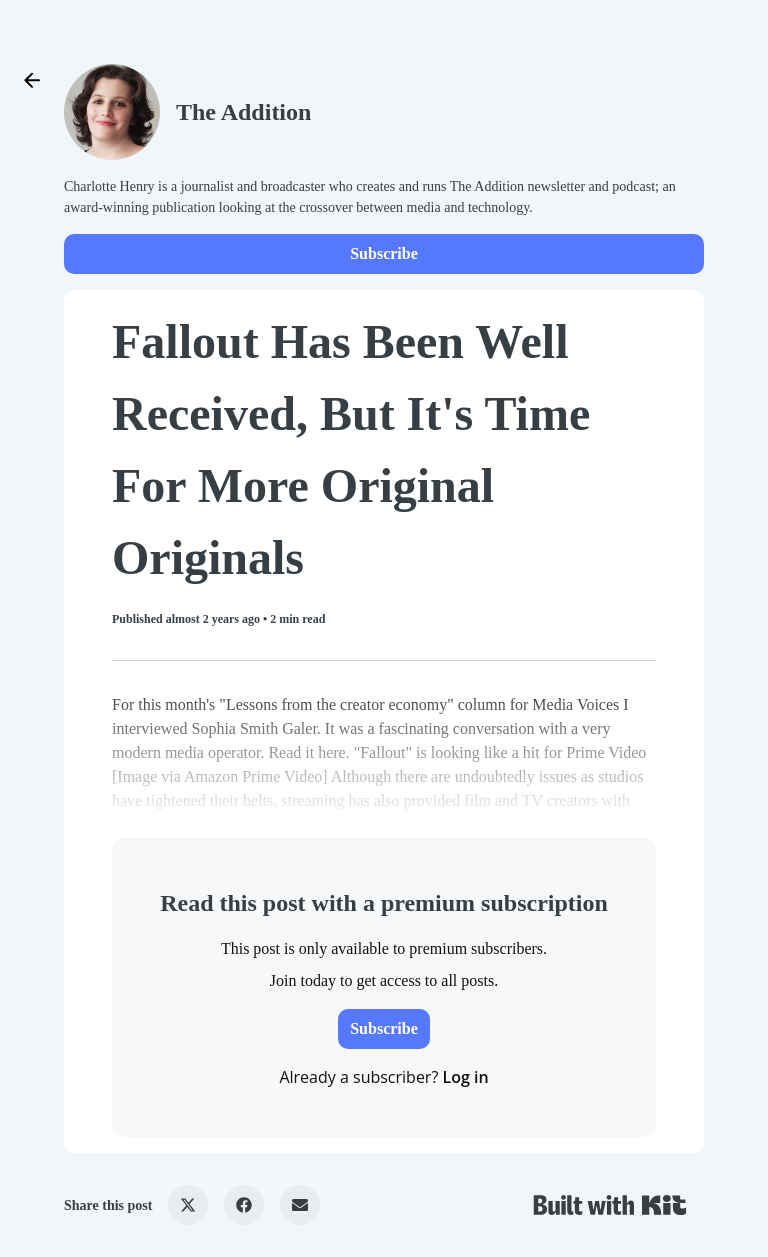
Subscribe (384, 253)
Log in (465, 1077)
